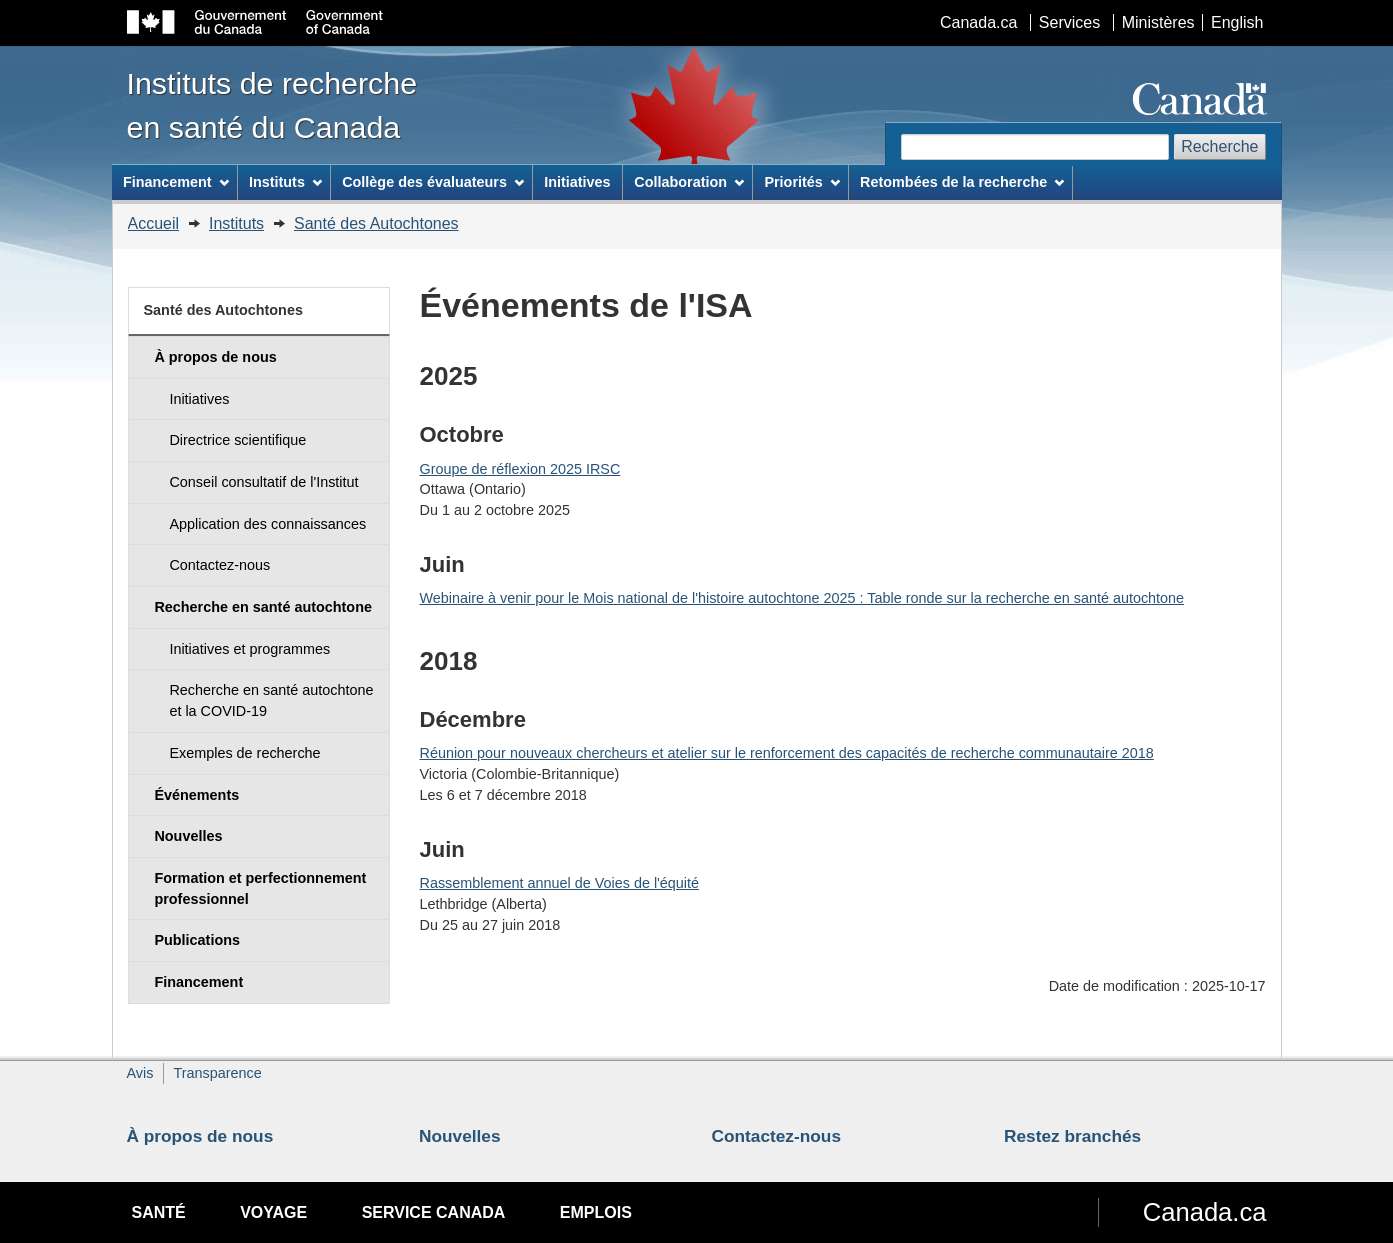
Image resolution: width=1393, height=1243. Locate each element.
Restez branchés (1072, 1136)
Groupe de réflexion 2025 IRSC (520, 469)
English (1237, 22)
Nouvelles (460, 1136)
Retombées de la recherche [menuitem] (962, 182)
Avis (140, 1073)
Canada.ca (978, 22)
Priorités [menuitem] (801, 182)
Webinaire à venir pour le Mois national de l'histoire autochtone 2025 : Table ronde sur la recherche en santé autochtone (802, 598)
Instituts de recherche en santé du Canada (272, 105)
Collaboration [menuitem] (689, 182)
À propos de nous (200, 1136)
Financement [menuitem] (176, 182)
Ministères (1158, 22)
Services (1069, 22)
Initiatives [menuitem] (577, 182)
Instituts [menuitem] (285, 182)
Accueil (154, 223)
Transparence (217, 1073)
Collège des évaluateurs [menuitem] (433, 182)
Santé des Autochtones (376, 223)
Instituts (236, 223)
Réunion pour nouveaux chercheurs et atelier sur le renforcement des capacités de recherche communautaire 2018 (787, 753)
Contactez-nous (777, 1136)
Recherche (1219, 146)
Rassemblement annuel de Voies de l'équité (560, 883)
